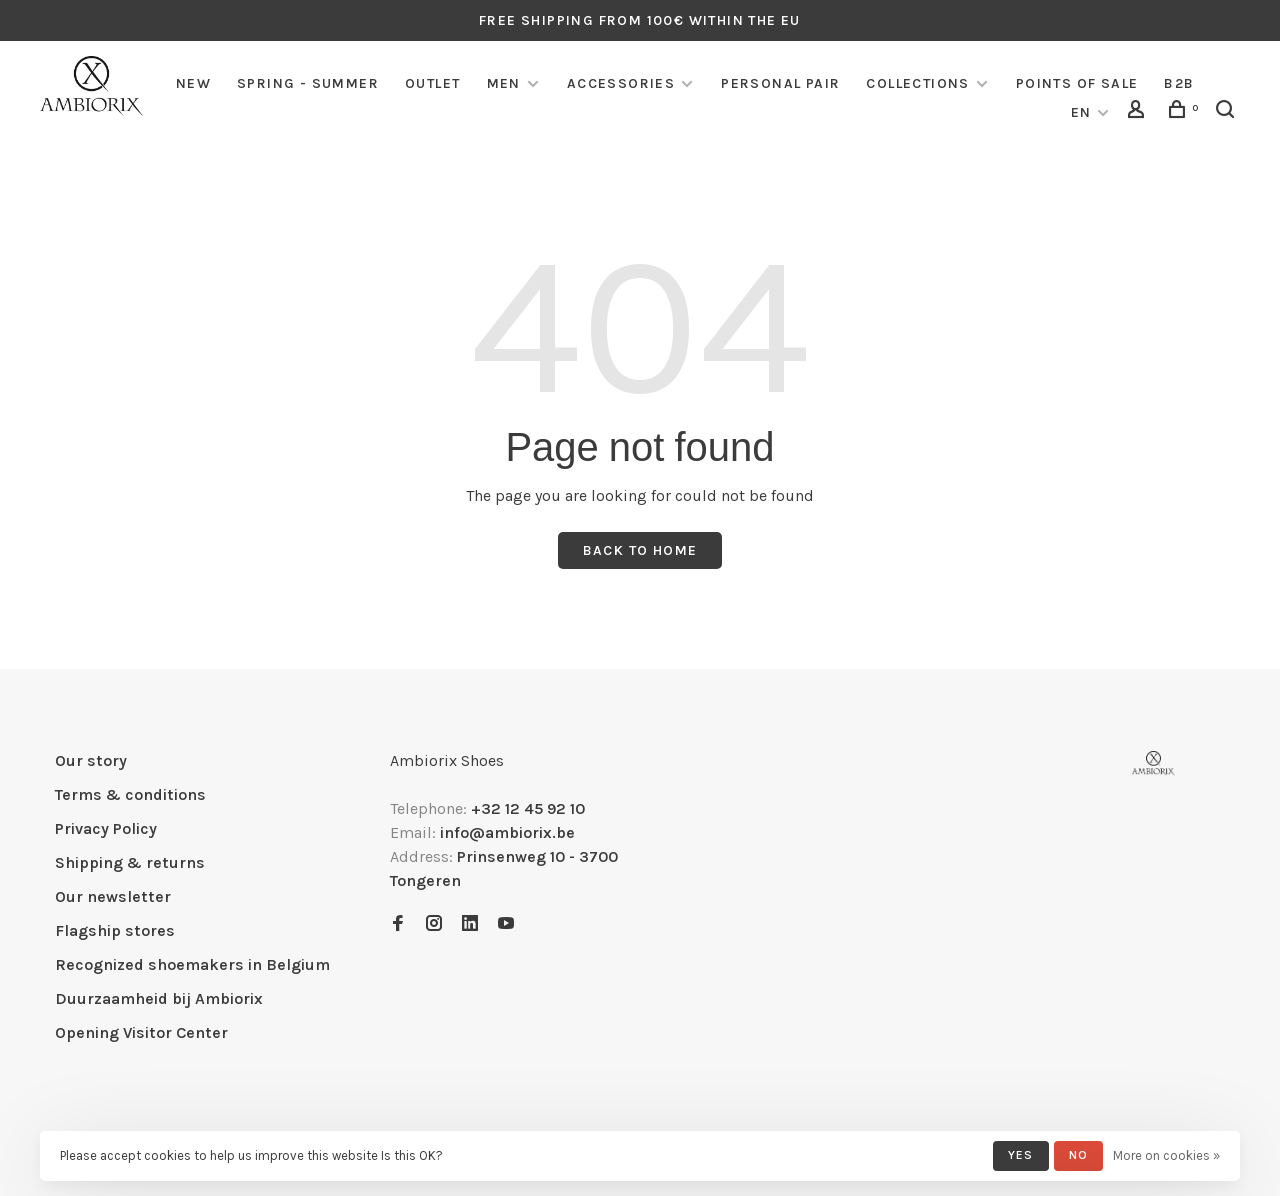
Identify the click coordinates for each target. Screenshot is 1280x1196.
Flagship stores (115, 930)
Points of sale (1077, 83)
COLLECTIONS (917, 83)
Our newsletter (113, 896)
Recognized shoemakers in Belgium (192, 964)
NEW (193, 83)
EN (1081, 112)
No (1078, 1155)
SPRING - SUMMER (308, 83)
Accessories (621, 83)
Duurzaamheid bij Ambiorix (159, 998)
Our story (91, 760)
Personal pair (780, 83)
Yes (1021, 1155)
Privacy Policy (106, 828)
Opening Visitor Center (141, 1032)
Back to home (640, 550)
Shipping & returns (130, 862)
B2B (1179, 83)
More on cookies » (1166, 1155)
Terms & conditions (130, 794)
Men (504, 83)
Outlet (432, 83)
